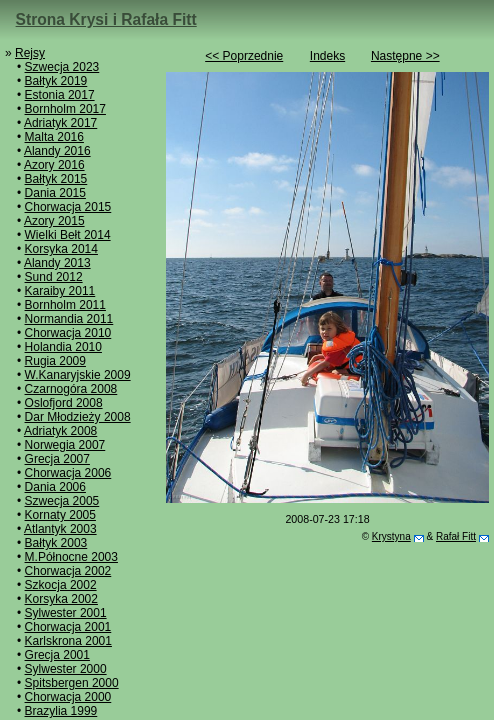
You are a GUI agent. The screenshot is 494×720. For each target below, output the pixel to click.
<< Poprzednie (244, 56)
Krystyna (391, 536)
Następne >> (405, 56)
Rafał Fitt (456, 536)
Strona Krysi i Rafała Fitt (106, 19)
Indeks (327, 56)
